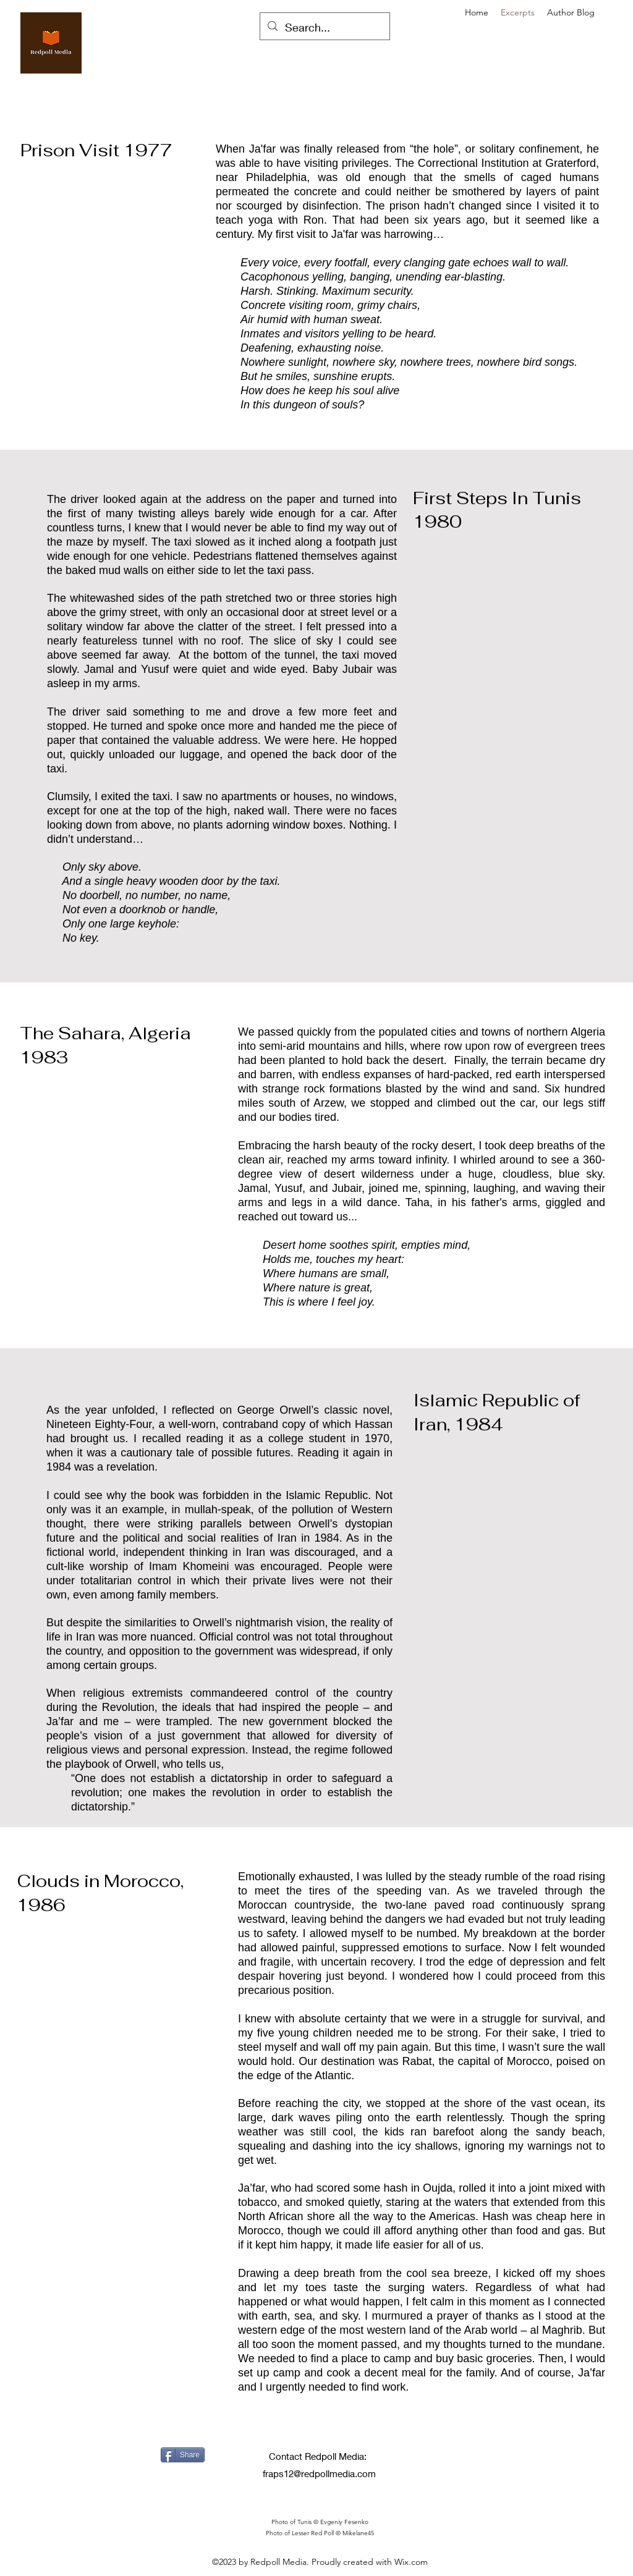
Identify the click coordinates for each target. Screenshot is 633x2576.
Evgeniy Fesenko (344, 2522)
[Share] (183, 2454)
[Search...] (324, 28)
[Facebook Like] (176, 2486)
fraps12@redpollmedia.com (319, 2473)
